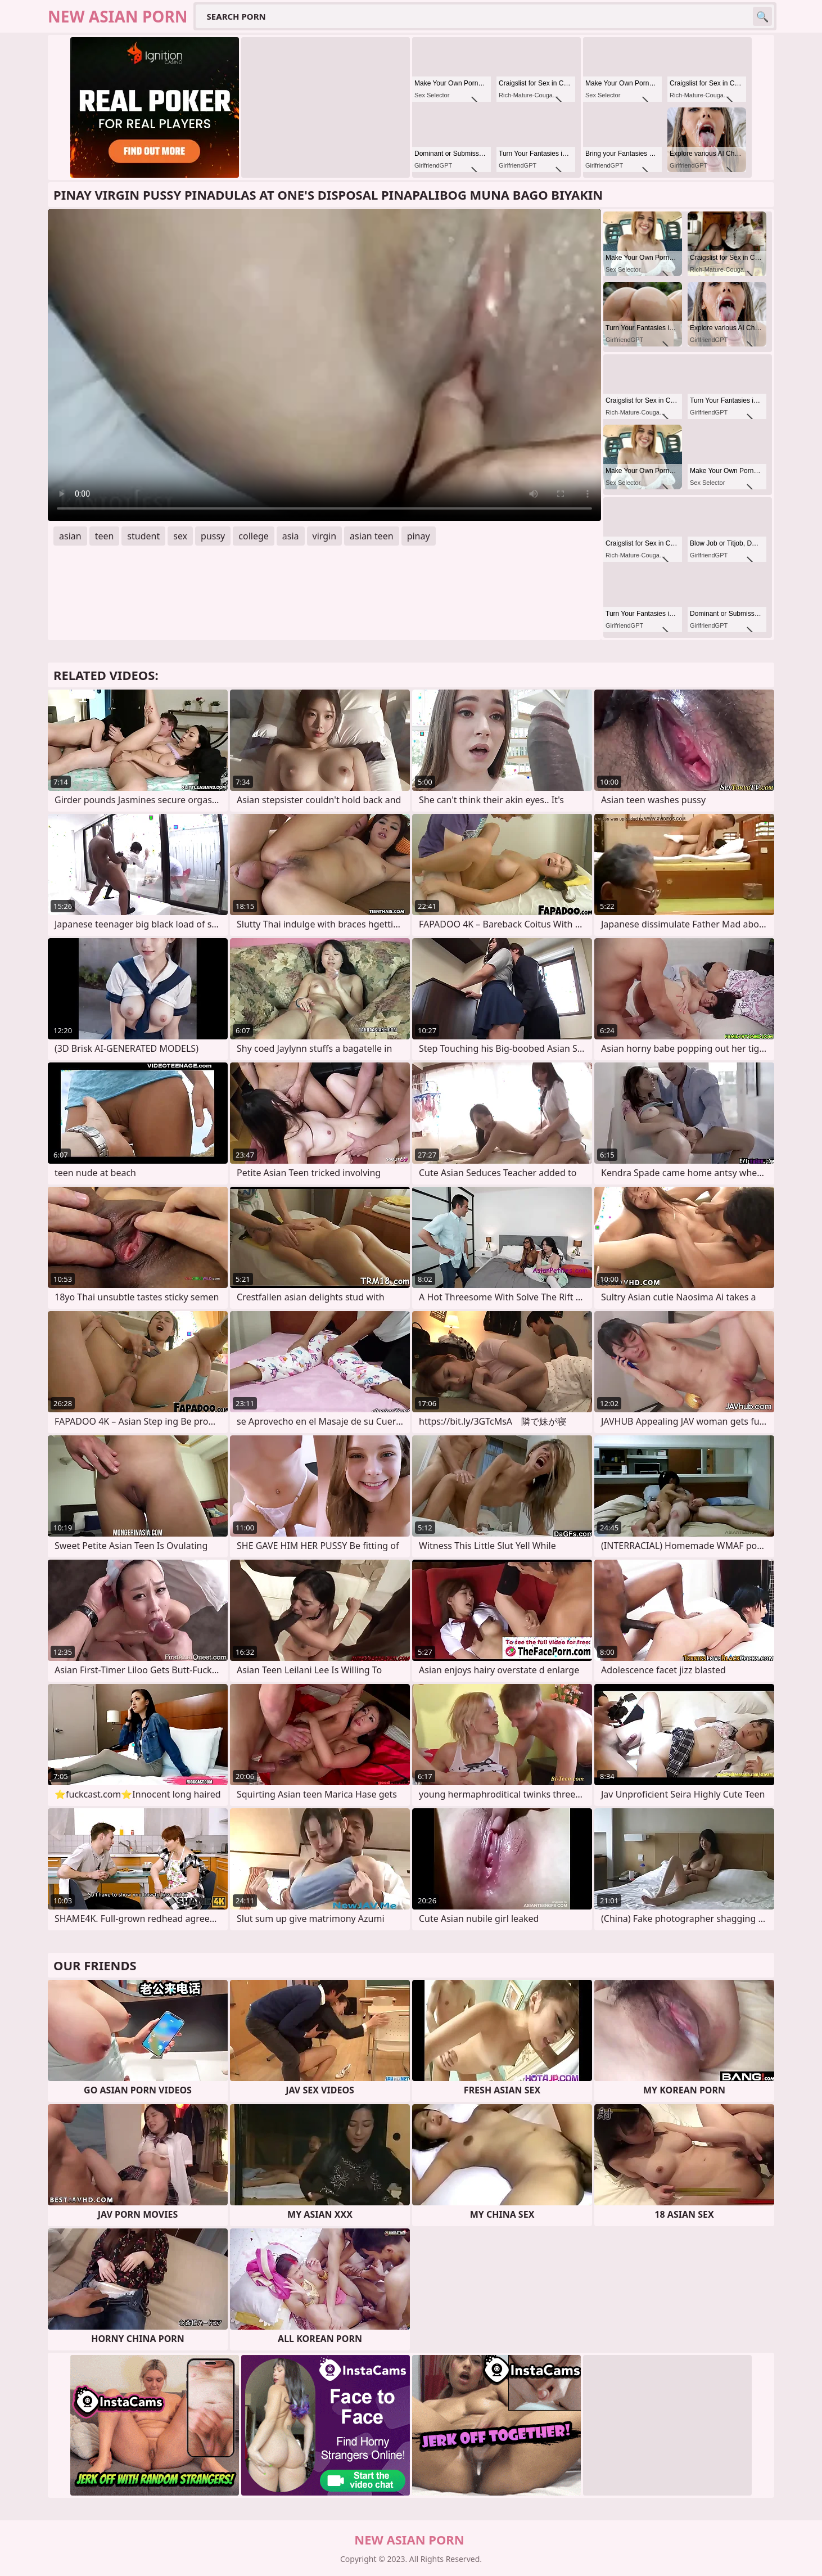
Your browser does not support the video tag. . (324, 365)
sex (180, 536)
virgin (325, 536)
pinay (418, 536)
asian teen (372, 536)
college (253, 536)
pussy (213, 536)
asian (70, 536)
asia (290, 536)
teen (104, 536)
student (143, 536)
